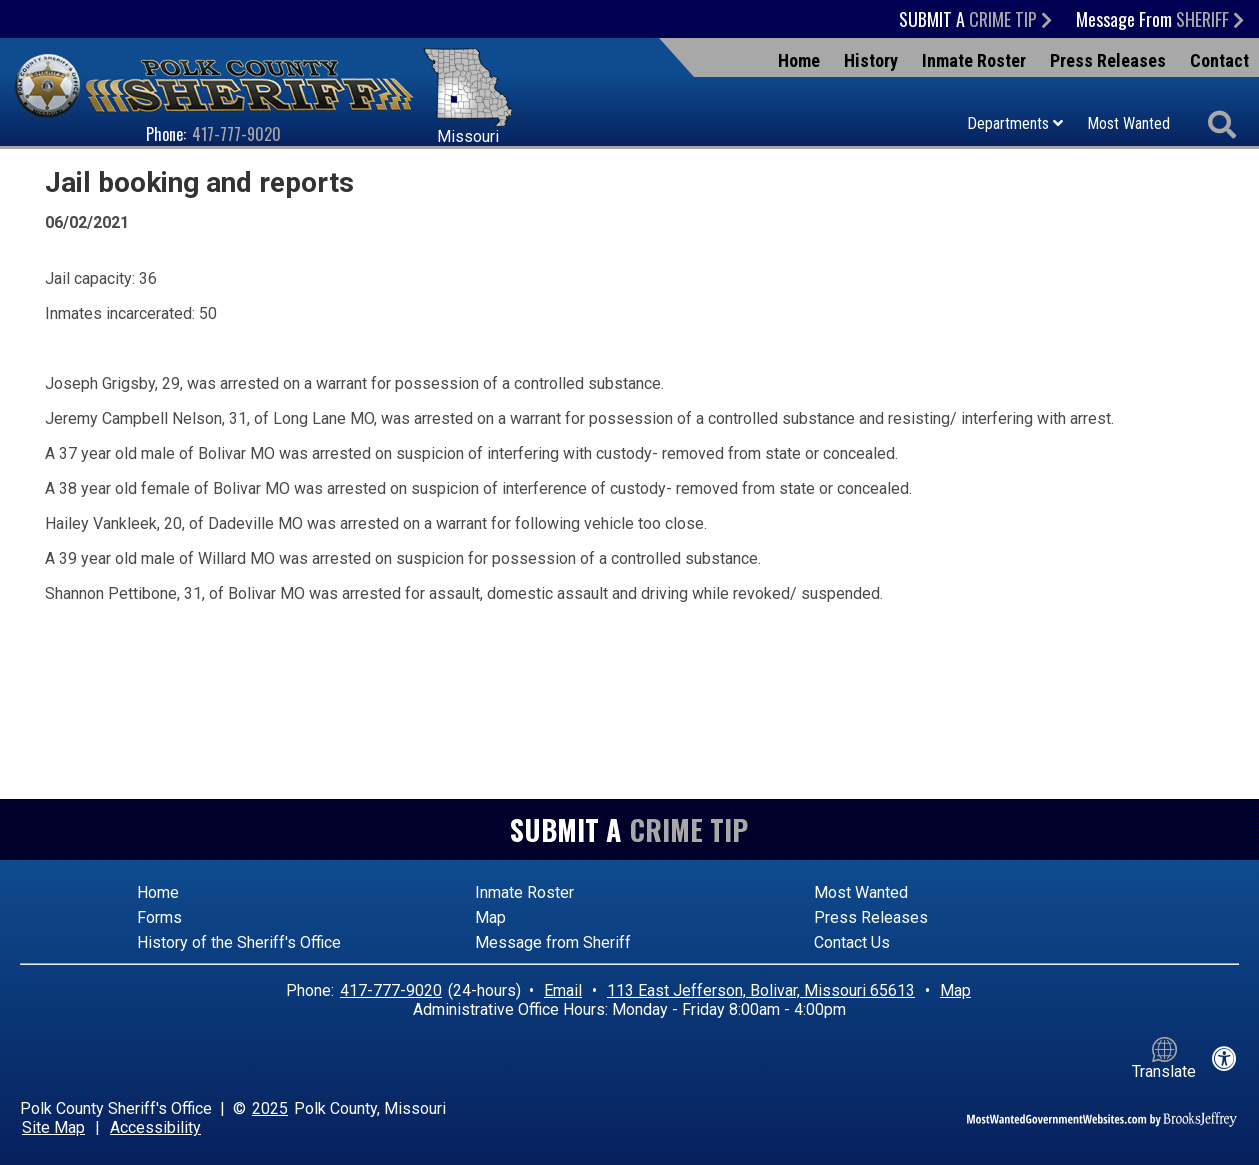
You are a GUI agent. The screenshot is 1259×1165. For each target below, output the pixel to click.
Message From (1160, 19)
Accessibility (155, 1127)
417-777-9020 (236, 134)
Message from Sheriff (553, 942)
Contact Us (852, 942)
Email (563, 990)
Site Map (53, 1127)
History (871, 60)
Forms (159, 917)
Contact (1219, 60)
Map (490, 917)
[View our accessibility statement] (1224, 1059)
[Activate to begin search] (1221, 125)
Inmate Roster (974, 60)
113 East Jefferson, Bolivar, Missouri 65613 (761, 990)
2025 (270, 1108)
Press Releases (1108, 60)
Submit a (975, 19)
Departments (1015, 123)
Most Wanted (1128, 123)
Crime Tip (689, 829)
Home (799, 60)
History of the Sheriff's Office (239, 942)
